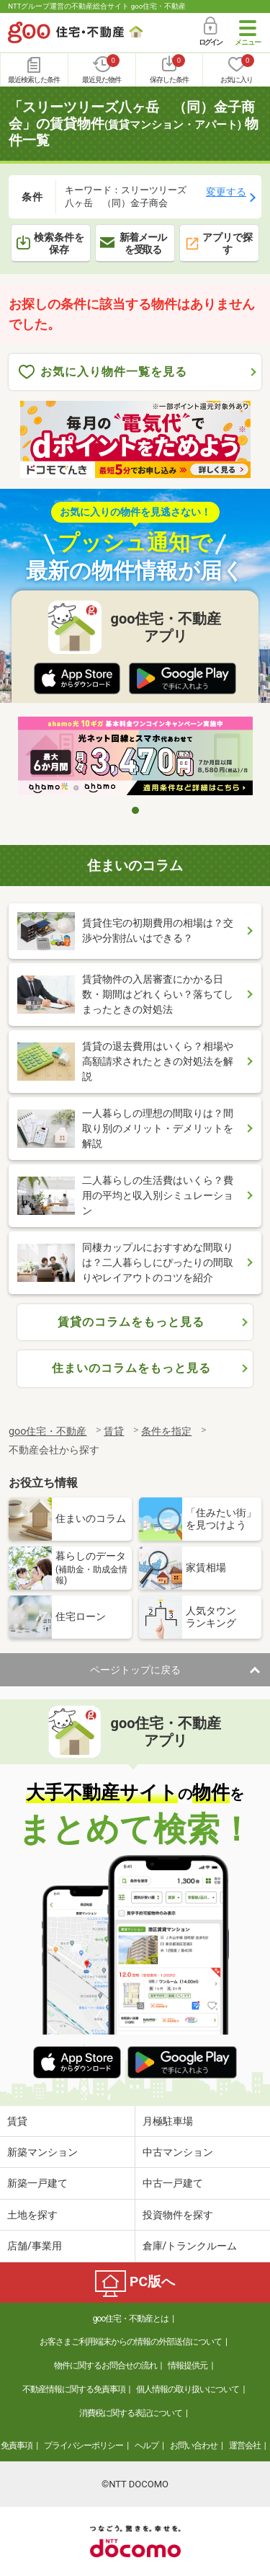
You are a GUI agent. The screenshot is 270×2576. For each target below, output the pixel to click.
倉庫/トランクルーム (190, 2246)
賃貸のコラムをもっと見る (131, 1322)
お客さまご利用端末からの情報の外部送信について (131, 2342)
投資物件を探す (178, 2215)
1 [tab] (135, 810)
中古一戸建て (173, 2183)
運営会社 (245, 2445)
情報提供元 (187, 2365)
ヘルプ (146, 2445)
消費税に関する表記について (130, 2413)
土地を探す (32, 2215)
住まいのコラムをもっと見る (131, 1368)
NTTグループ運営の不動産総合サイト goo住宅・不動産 (97, 6)
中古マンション (178, 2152)
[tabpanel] (135, 757)
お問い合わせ (193, 2445)
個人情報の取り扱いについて (187, 2389)
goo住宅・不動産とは (130, 2319)
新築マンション (42, 2152)
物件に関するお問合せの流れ (105, 2365)
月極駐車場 (168, 2121)
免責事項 (16, 2445)
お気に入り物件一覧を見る (103, 372)
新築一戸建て (37, 2183)
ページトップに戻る (135, 1670)
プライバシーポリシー (83, 2445)
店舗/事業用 (34, 2246)
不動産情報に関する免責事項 (73, 2389)
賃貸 (17, 2121)
